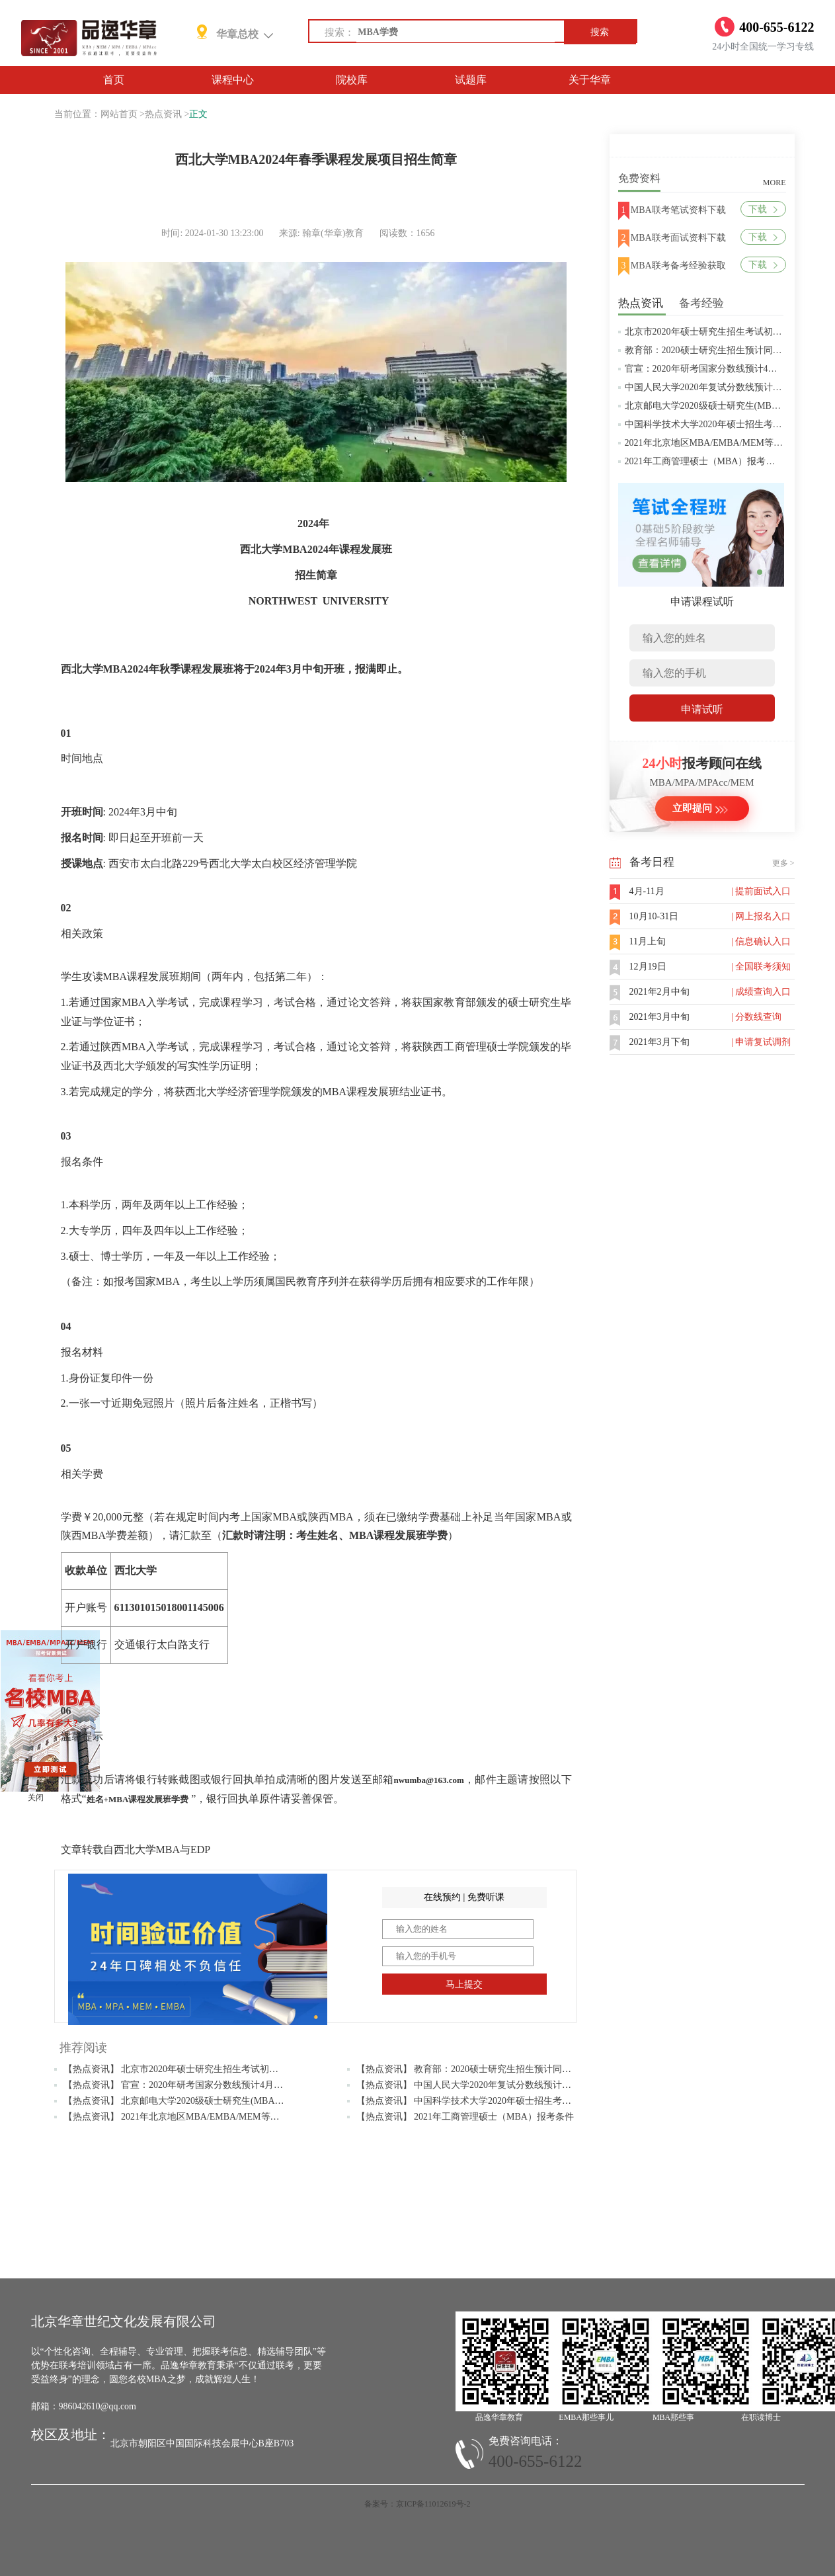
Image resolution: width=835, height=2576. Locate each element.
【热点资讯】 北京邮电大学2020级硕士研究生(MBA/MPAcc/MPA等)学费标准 (219, 2101)
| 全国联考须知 (761, 967)
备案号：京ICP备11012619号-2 (417, 2504)
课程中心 (233, 79)
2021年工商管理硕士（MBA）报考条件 (705, 461)
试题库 (471, 79)
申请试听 (702, 709)
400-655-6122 (535, 2461)
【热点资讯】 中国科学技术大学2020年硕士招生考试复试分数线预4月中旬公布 (517, 2101)
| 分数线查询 (756, 1017)
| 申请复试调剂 (761, 1042)
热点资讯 (163, 114)
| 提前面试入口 (761, 891)
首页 (113, 79)
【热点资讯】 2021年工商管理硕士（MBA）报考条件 (465, 2117)
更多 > (783, 863)
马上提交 (464, 1984)
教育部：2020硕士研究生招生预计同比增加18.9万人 (730, 350)
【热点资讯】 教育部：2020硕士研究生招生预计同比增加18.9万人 (490, 2069)
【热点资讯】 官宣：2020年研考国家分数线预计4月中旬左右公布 (196, 2085)
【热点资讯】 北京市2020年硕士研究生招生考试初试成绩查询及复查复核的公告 (226, 2069)
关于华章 (590, 79)
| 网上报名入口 (761, 916)
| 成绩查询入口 (761, 992)
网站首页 (119, 114)
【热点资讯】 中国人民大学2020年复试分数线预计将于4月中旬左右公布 (503, 2085)
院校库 (352, 79)
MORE (774, 182)
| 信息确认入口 (761, 941)
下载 (762, 209)
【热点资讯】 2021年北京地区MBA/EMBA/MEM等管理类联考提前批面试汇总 (222, 2117)
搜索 (599, 32)
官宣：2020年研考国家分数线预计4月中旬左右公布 (729, 369)
